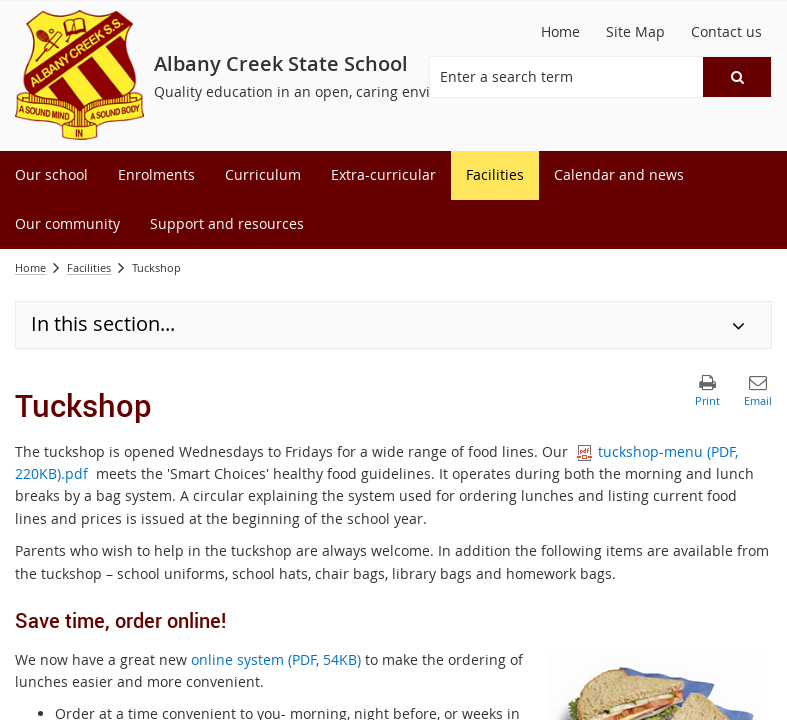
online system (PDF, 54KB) (276, 659)
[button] (737, 77)
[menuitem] (51, 175)
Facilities (89, 267)
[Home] (560, 32)
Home (30, 267)
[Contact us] (726, 32)
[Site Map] (635, 32)
